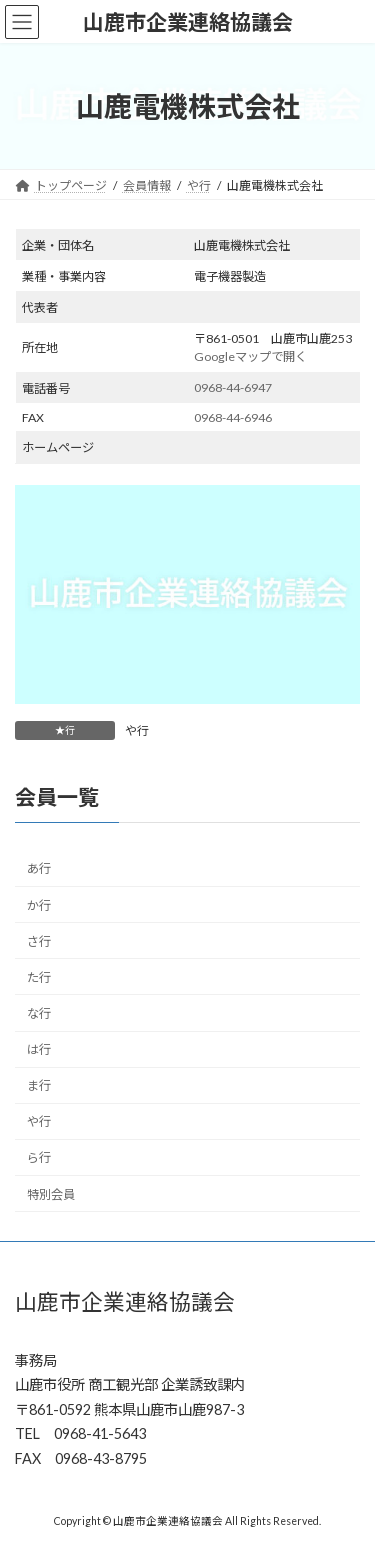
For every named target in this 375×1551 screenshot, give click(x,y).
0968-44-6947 (233, 387)
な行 (39, 1013)
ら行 (39, 1158)
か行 (39, 905)
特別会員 (51, 1194)
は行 (39, 1050)
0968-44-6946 (233, 417)
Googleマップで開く (250, 356)
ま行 (39, 1086)
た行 (39, 977)
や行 (137, 730)
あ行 (39, 869)
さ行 (39, 941)
